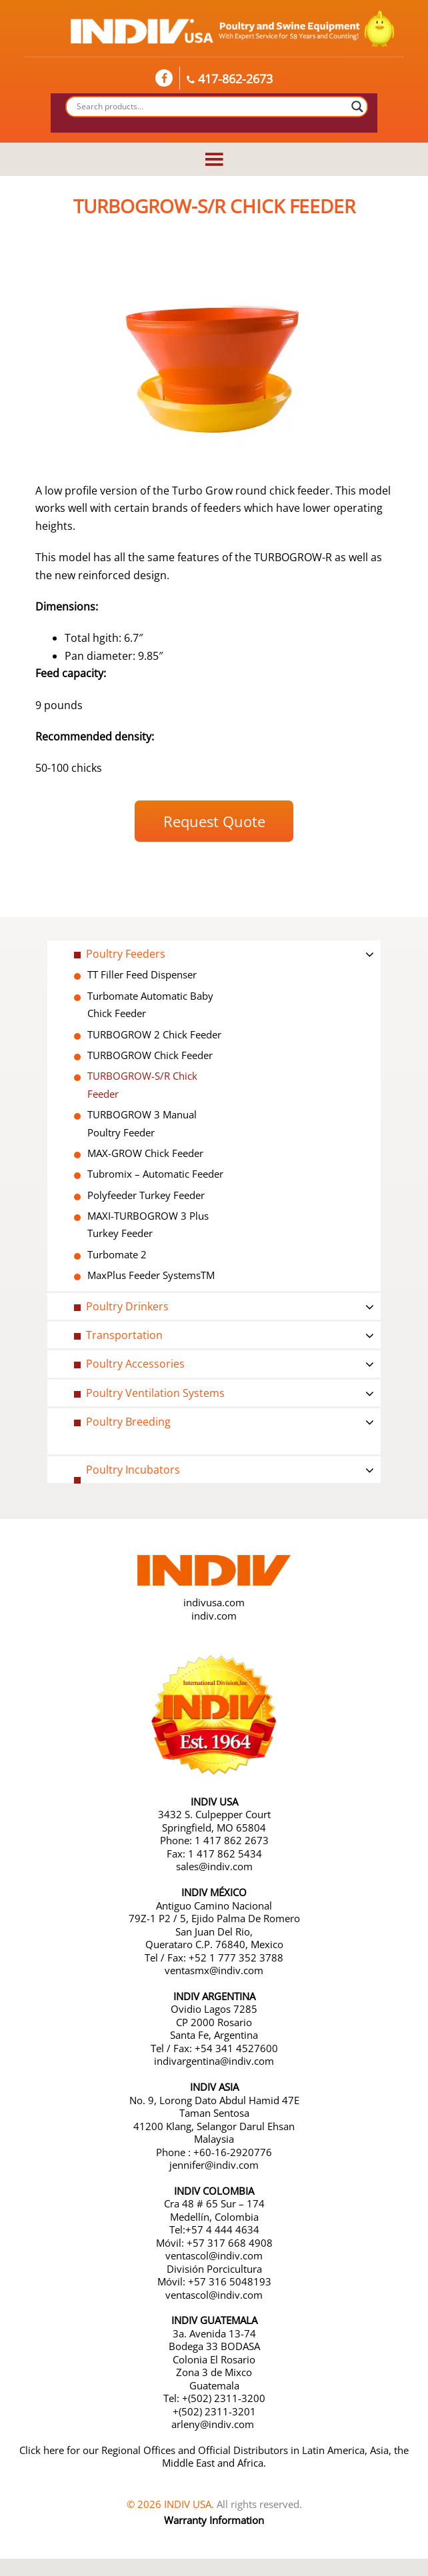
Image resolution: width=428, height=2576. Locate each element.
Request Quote (214, 821)
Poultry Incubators (133, 1469)
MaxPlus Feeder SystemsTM (151, 1275)
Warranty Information (214, 2520)
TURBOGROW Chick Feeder (150, 1055)
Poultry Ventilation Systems (155, 1393)
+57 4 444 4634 (222, 2229)
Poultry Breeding (128, 1421)
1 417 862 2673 (232, 1840)
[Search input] (211, 106)
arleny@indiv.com (214, 2424)
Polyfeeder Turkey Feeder (146, 1195)
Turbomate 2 (117, 1254)
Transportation (124, 1335)
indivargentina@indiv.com (214, 2060)
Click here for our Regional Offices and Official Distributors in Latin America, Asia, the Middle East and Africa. (214, 2456)
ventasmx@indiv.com (214, 1970)
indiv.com (214, 1615)
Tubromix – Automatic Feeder (155, 1173)
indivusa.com (214, 1602)
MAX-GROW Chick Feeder (145, 1153)
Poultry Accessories (135, 1363)
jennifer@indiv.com (214, 2164)
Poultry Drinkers (127, 1306)
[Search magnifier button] (357, 106)
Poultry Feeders (125, 953)
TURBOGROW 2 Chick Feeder (154, 1034)
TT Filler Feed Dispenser (142, 974)
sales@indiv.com (214, 1866)
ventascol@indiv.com (214, 2255)
